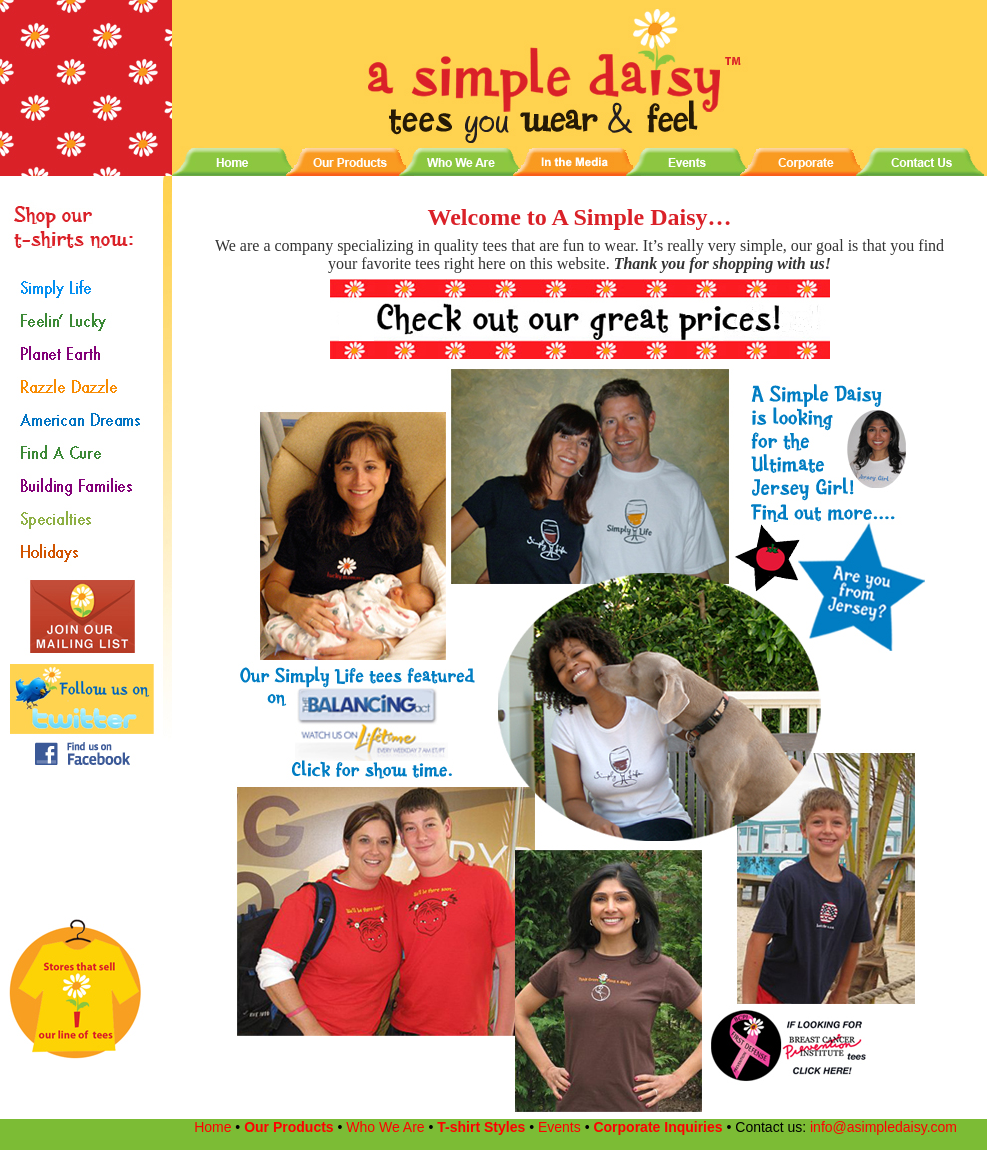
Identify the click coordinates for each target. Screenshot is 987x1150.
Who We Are (385, 1127)
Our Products (290, 1127)
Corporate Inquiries (659, 1127)
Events (559, 1127)
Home (212, 1127)
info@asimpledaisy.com (881, 1127)
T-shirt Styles (481, 1127)
